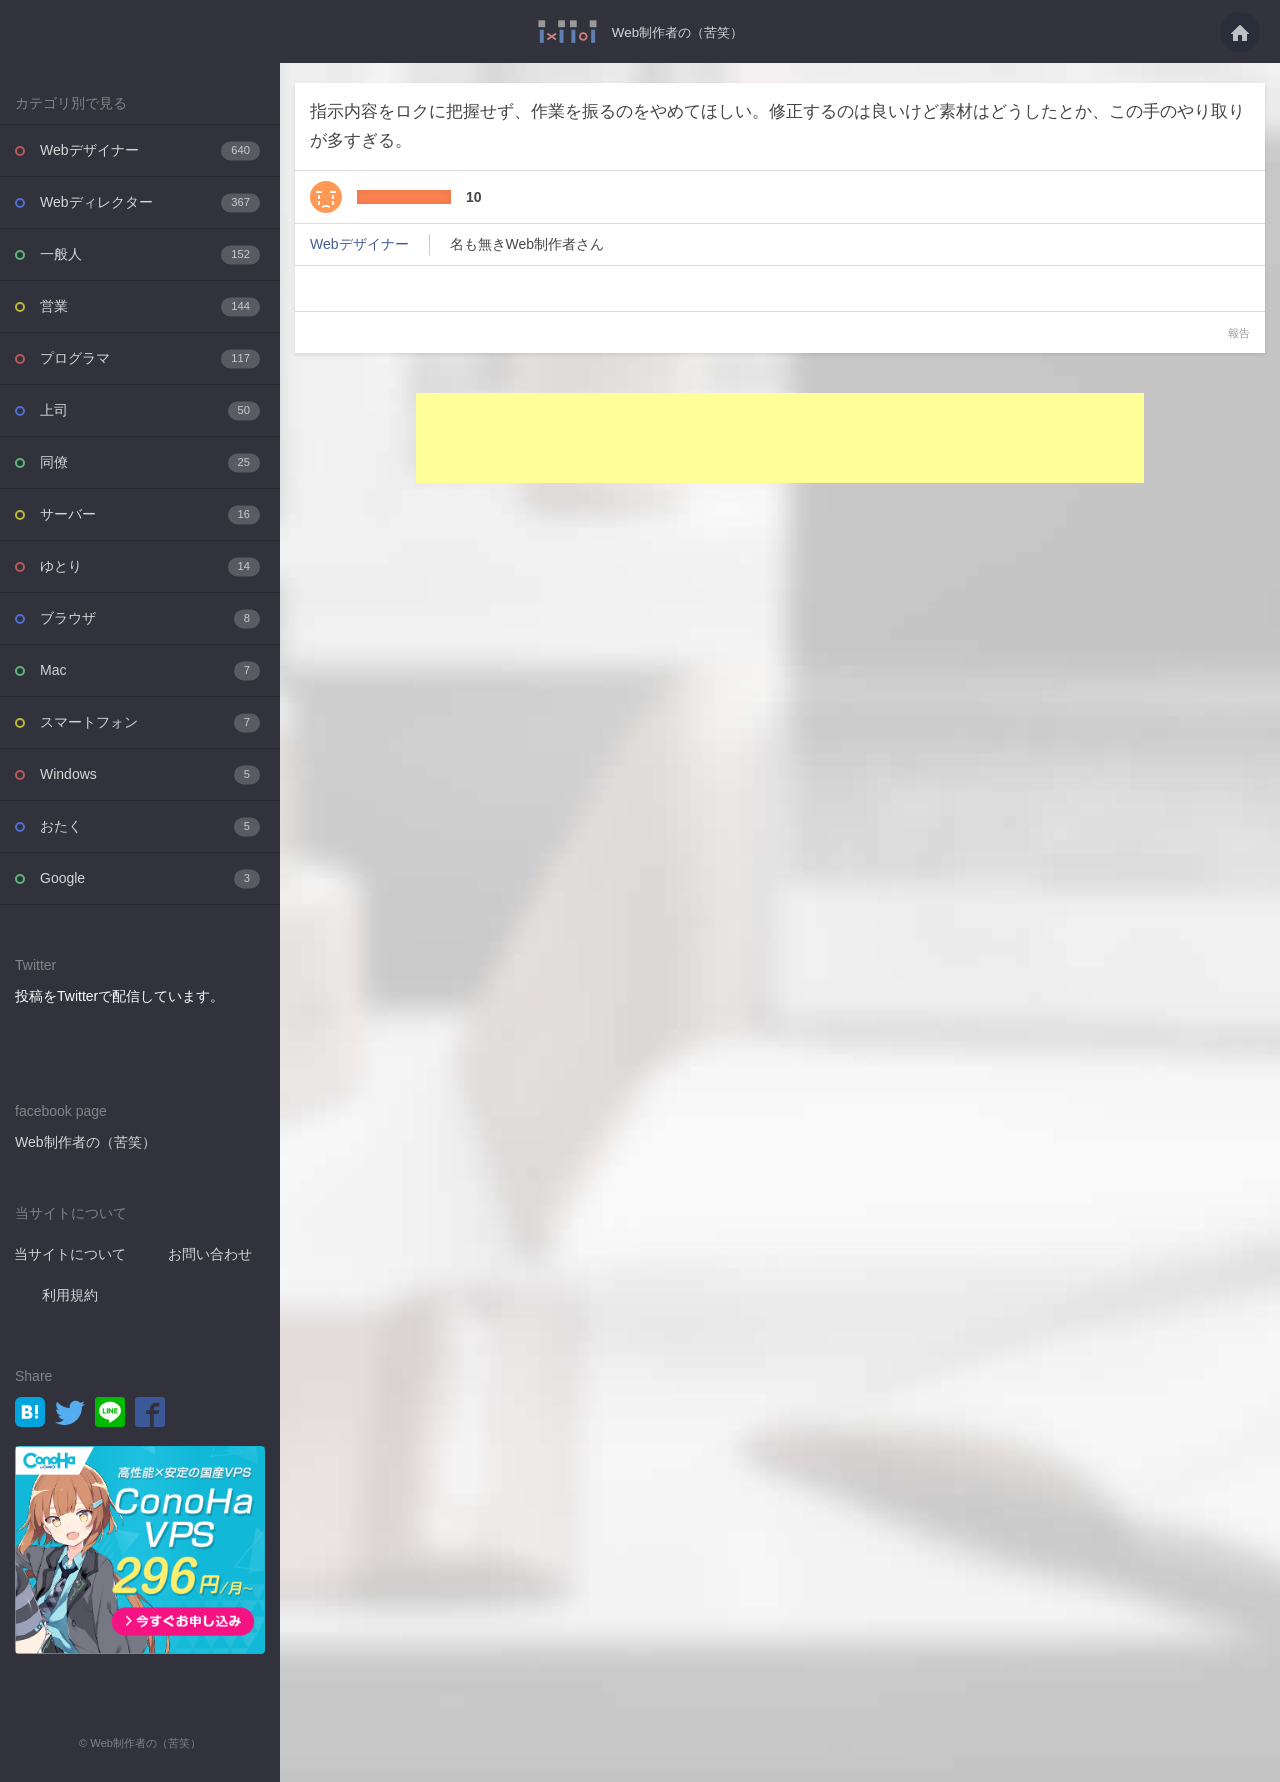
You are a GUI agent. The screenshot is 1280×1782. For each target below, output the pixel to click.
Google (150, 878)
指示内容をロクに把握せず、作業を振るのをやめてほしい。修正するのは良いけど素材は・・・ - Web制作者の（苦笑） (562, 31)
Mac (150, 670)
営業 (150, 306)
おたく (150, 826)
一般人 (150, 254)
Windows (150, 774)
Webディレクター (150, 202)
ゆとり (150, 566)
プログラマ (150, 358)
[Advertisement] (780, 438)
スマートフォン (150, 722)
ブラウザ (150, 618)
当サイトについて (70, 1254)
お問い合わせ (210, 1254)
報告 (1239, 333)
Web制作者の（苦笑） (677, 32)
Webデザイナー (150, 150)
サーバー (150, 514)
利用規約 (70, 1295)
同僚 (150, 462)
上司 (150, 410)
